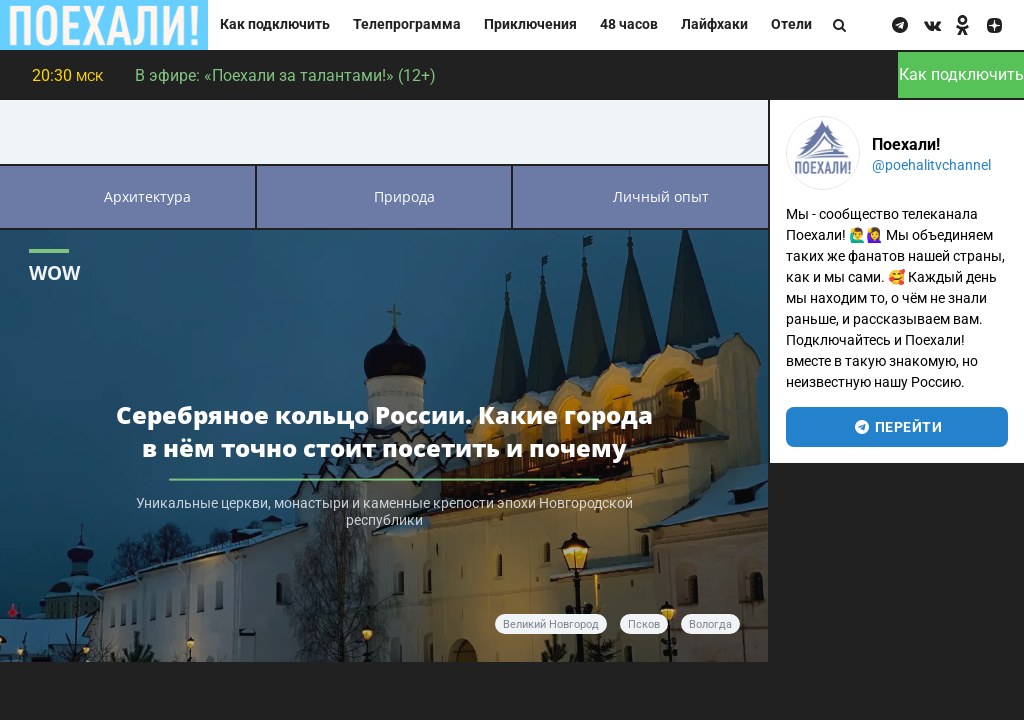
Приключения (530, 24)
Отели (791, 24)
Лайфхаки (714, 24)
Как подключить (275, 24)
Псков (644, 624)
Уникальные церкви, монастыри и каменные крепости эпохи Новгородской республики (384, 512)
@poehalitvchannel (931, 165)
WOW (54, 272)
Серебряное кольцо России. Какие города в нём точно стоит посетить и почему (384, 431)
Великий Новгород (551, 624)
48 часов (629, 24)
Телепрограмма (407, 24)
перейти (897, 427)
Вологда (710, 624)
